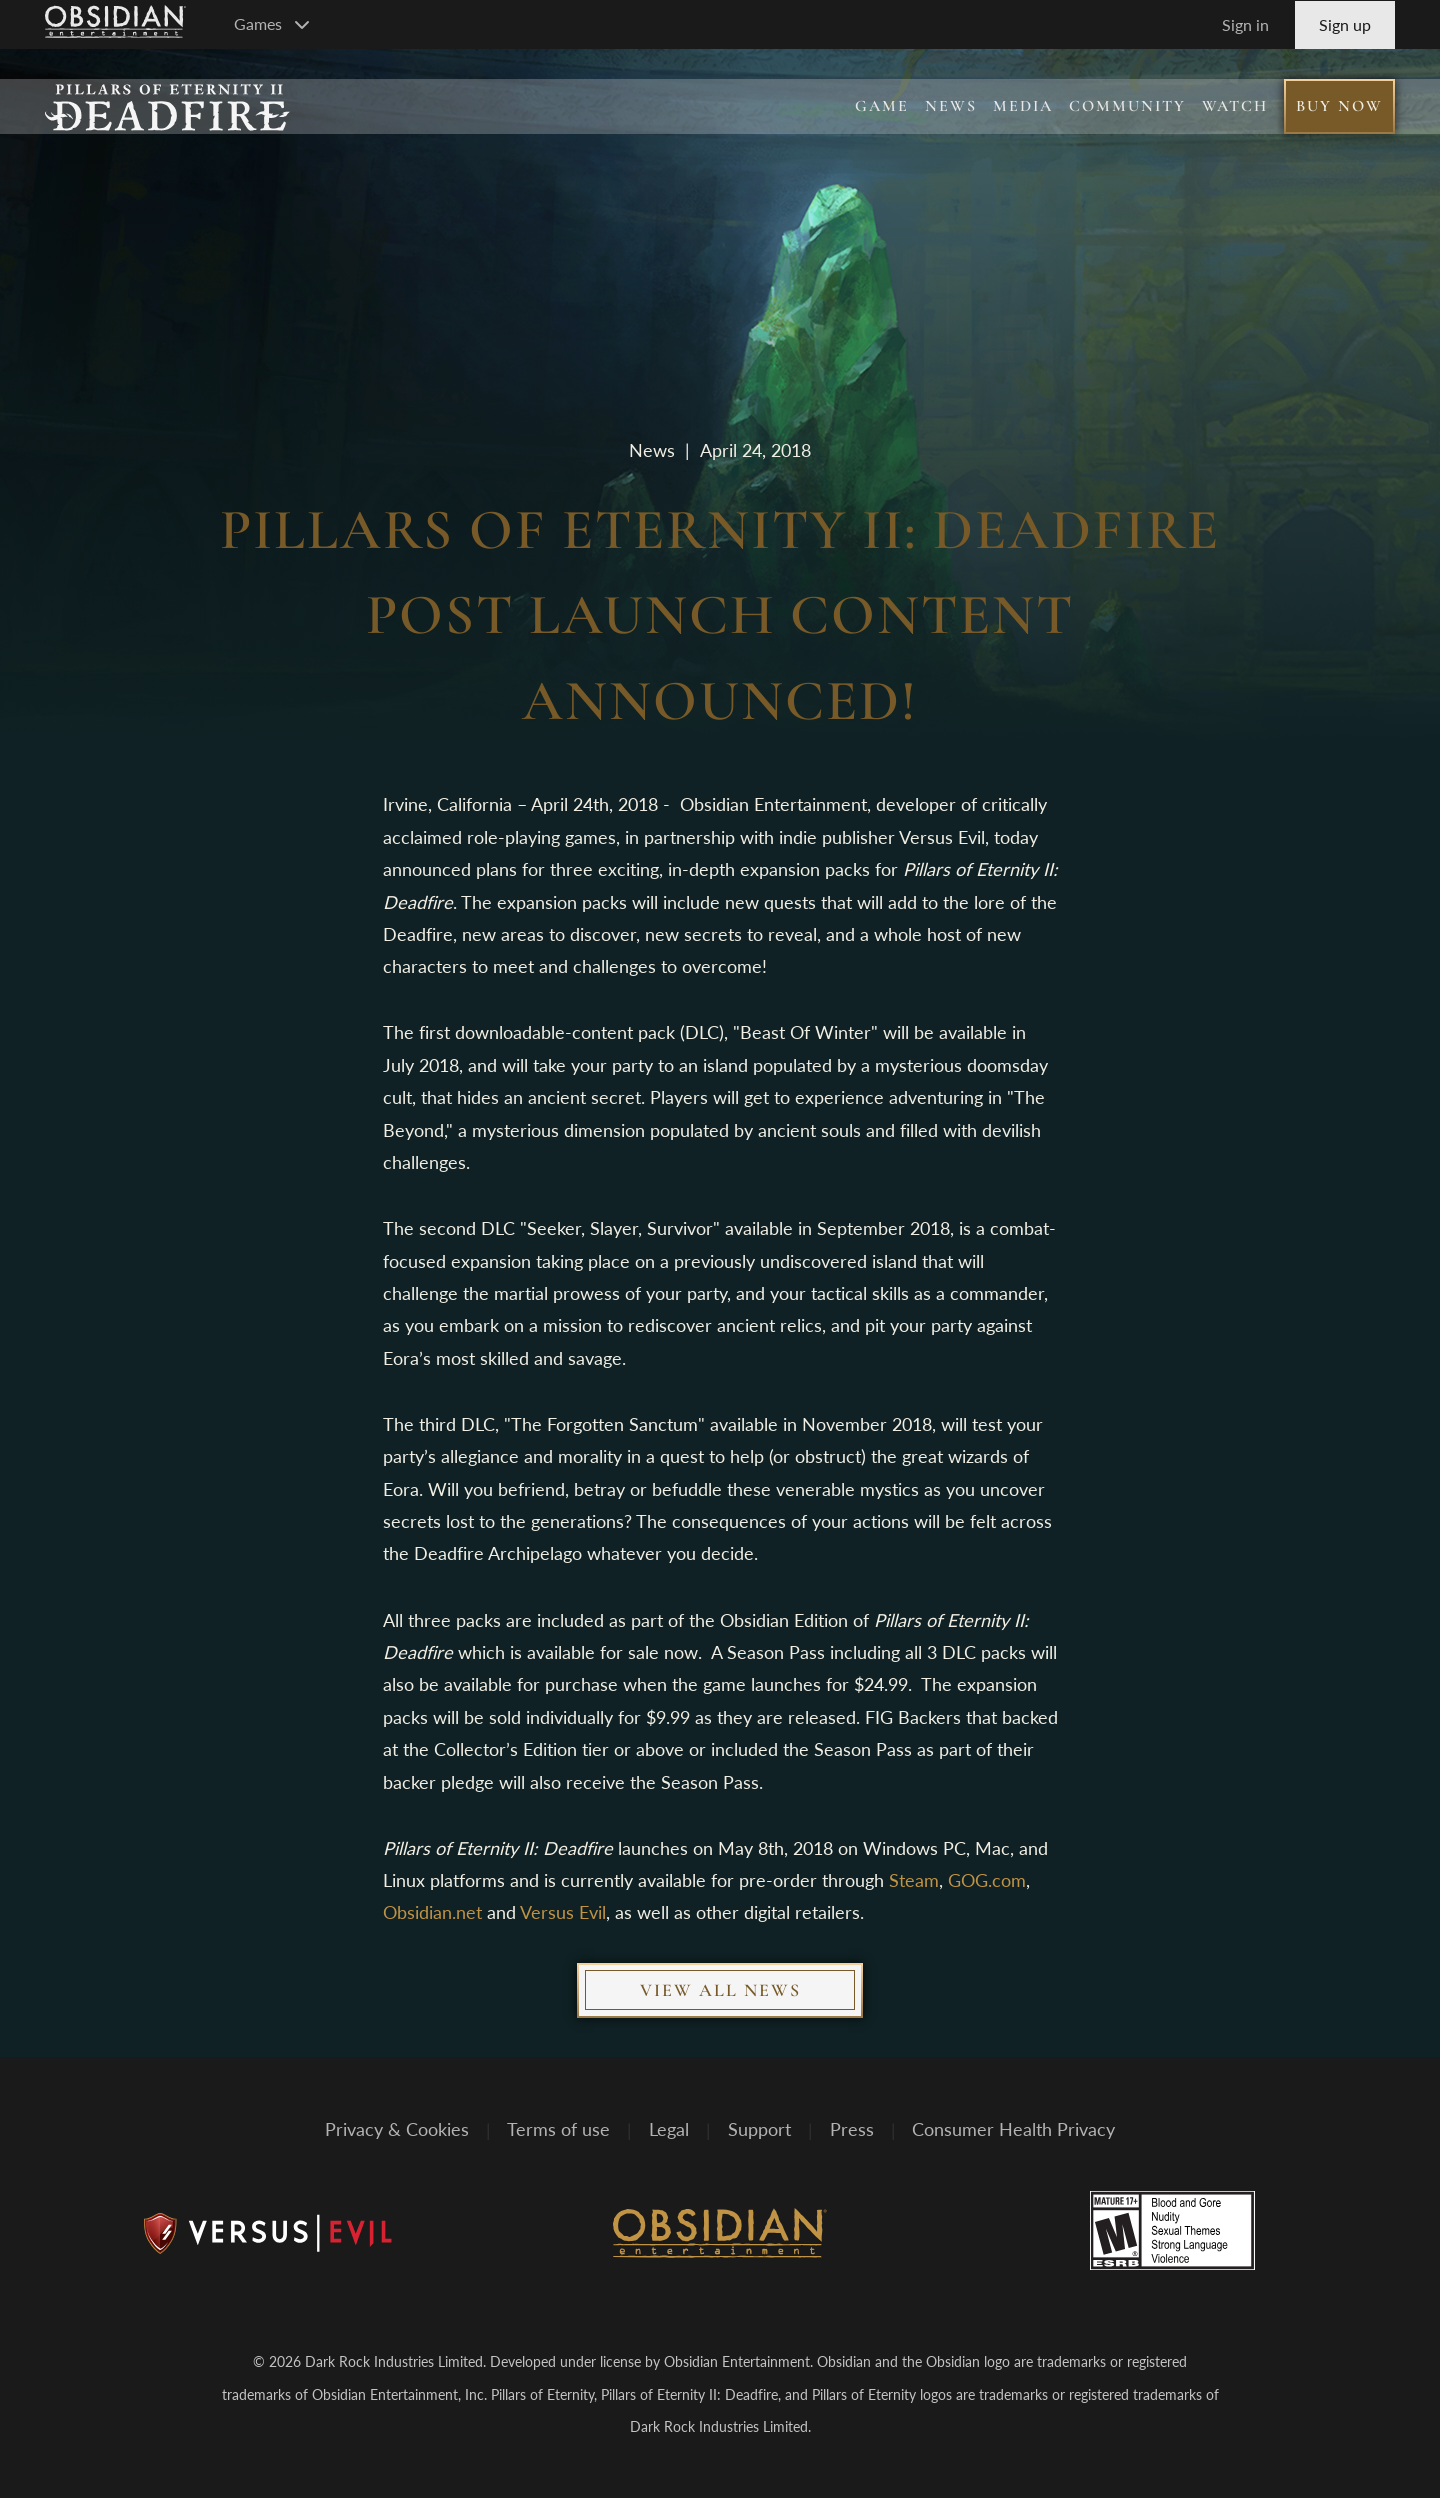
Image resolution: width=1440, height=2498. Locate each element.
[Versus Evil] (268, 2234)
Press (852, 2130)
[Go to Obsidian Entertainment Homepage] (115, 24)
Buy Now (1339, 106)
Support (759, 2130)
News (951, 106)
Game (882, 106)
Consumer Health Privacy (1013, 2130)
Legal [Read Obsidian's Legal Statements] (669, 2130)
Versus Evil (563, 1912)
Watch (1235, 106)
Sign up (1345, 24)
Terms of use (558, 2130)
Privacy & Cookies (397, 2130)
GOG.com (987, 1880)
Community (1127, 106)
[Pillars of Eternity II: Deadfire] (167, 106)
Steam (914, 1880)
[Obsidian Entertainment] (720, 2234)
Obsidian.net (432, 1912)
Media (1023, 106)
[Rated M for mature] (1172, 2230)
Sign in (1245, 24)
